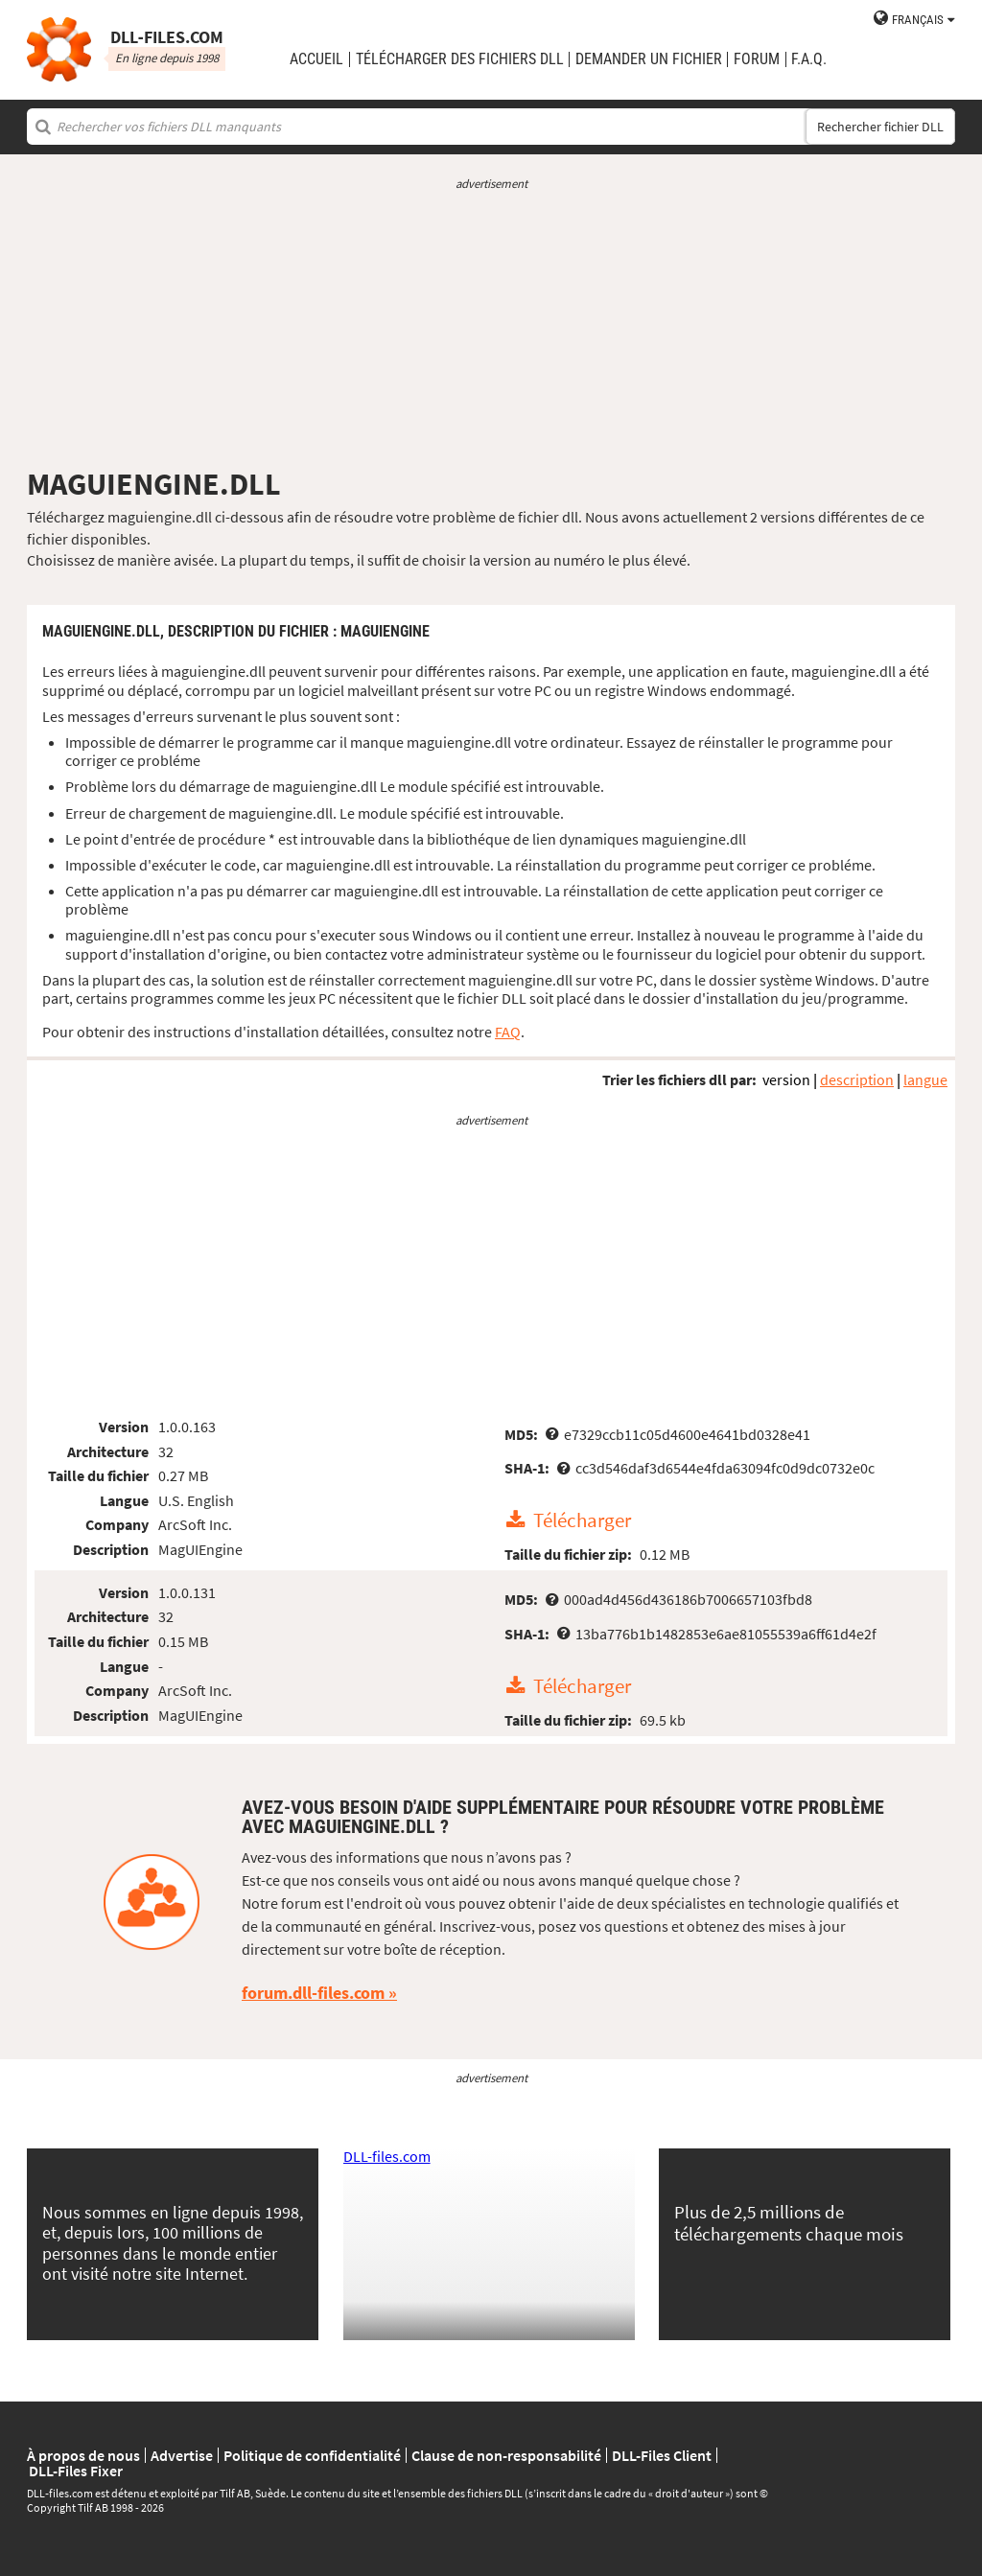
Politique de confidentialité (312, 2455)
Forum (757, 59)
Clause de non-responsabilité (506, 2455)
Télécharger (582, 1520)
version (786, 1079)
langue (925, 1079)
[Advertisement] (491, 329)
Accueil (316, 59)
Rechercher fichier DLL (880, 126)
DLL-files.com (387, 2156)
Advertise (182, 2455)
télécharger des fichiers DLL (460, 59)
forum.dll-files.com (313, 1993)
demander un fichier (648, 59)
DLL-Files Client (662, 2455)
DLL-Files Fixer (76, 2470)
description (857, 1079)
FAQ (508, 1031)
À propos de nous (83, 2455)
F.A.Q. (809, 59)
